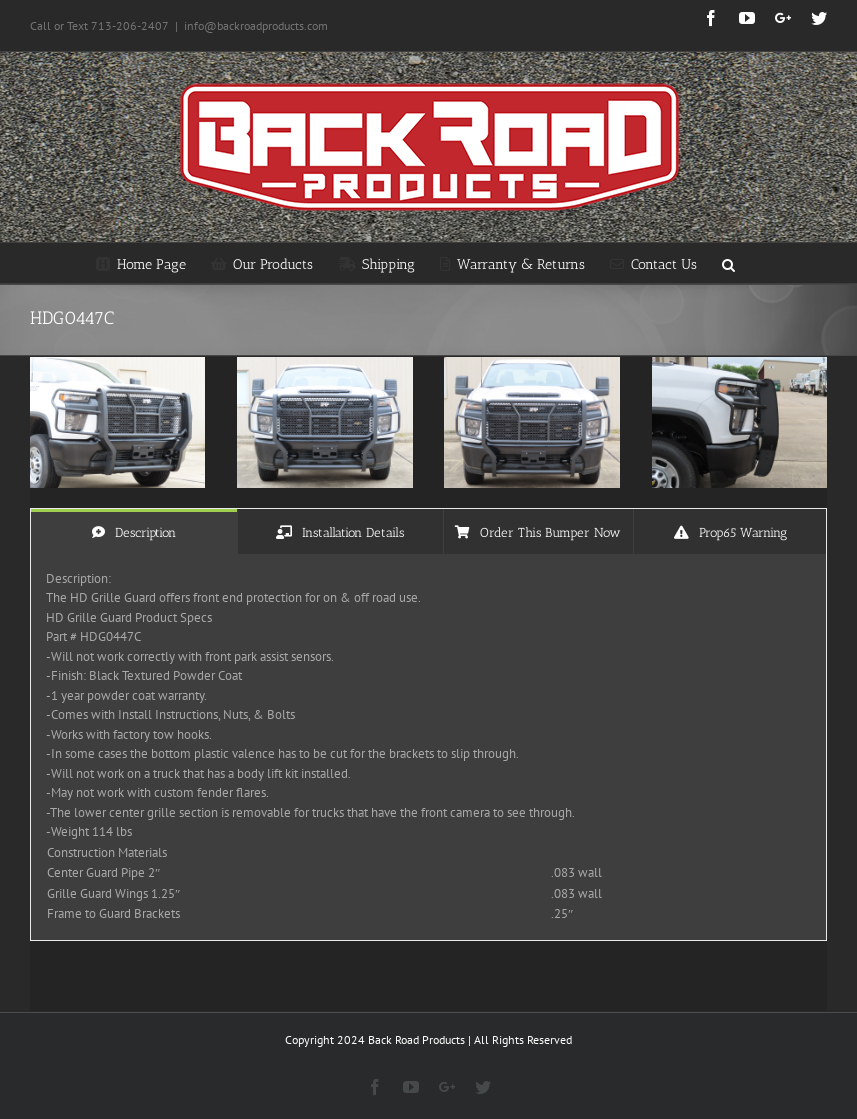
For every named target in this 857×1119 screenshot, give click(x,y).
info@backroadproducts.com (256, 25)
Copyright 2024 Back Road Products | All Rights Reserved (428, 1039)
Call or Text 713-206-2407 (99, 25)
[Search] (729, 263)
